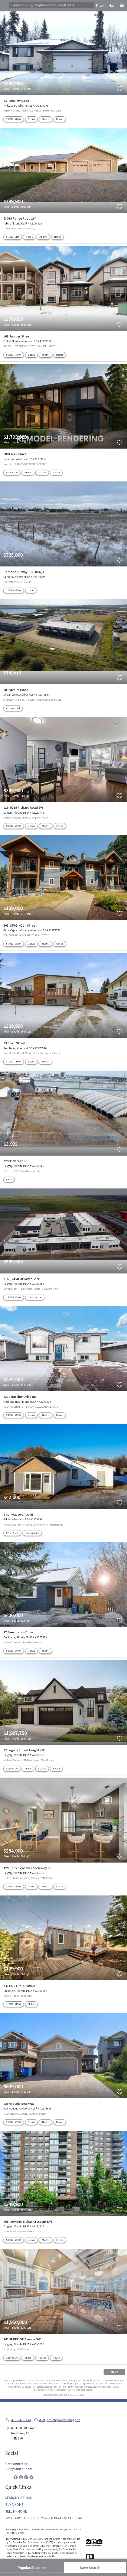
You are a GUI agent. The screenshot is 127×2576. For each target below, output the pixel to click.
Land (31, 590)
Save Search (90, 2567)
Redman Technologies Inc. (59, 2529)
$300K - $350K (13, 590)
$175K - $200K (13, 943)
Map (111, 5)
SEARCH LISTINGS (18, 2497)
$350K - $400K (13, 119)
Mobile (31, 2004)
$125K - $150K (13, 2004)
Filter (100, 5)
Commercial (13, 708)
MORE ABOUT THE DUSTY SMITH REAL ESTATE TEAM (44, 2518)
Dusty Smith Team (18, 2469)
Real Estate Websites (34, 2529)
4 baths (45, 2122)
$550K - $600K (13, 1297)
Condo (59, 825)
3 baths (43, 236)
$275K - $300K (13, 1886)
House (59, 119)
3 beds (31, 354)
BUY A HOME (14, 2504)
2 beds (31, 825)
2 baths (45, 119)
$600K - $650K (13, 2122)
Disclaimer (18, 2532)
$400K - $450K (13, 1415)
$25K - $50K (12, 1532)
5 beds (31, 119)
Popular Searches (32, 2567)
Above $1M (12, 472)
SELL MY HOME (16, 2511)
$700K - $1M (12, 236)
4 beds (29, 236)
